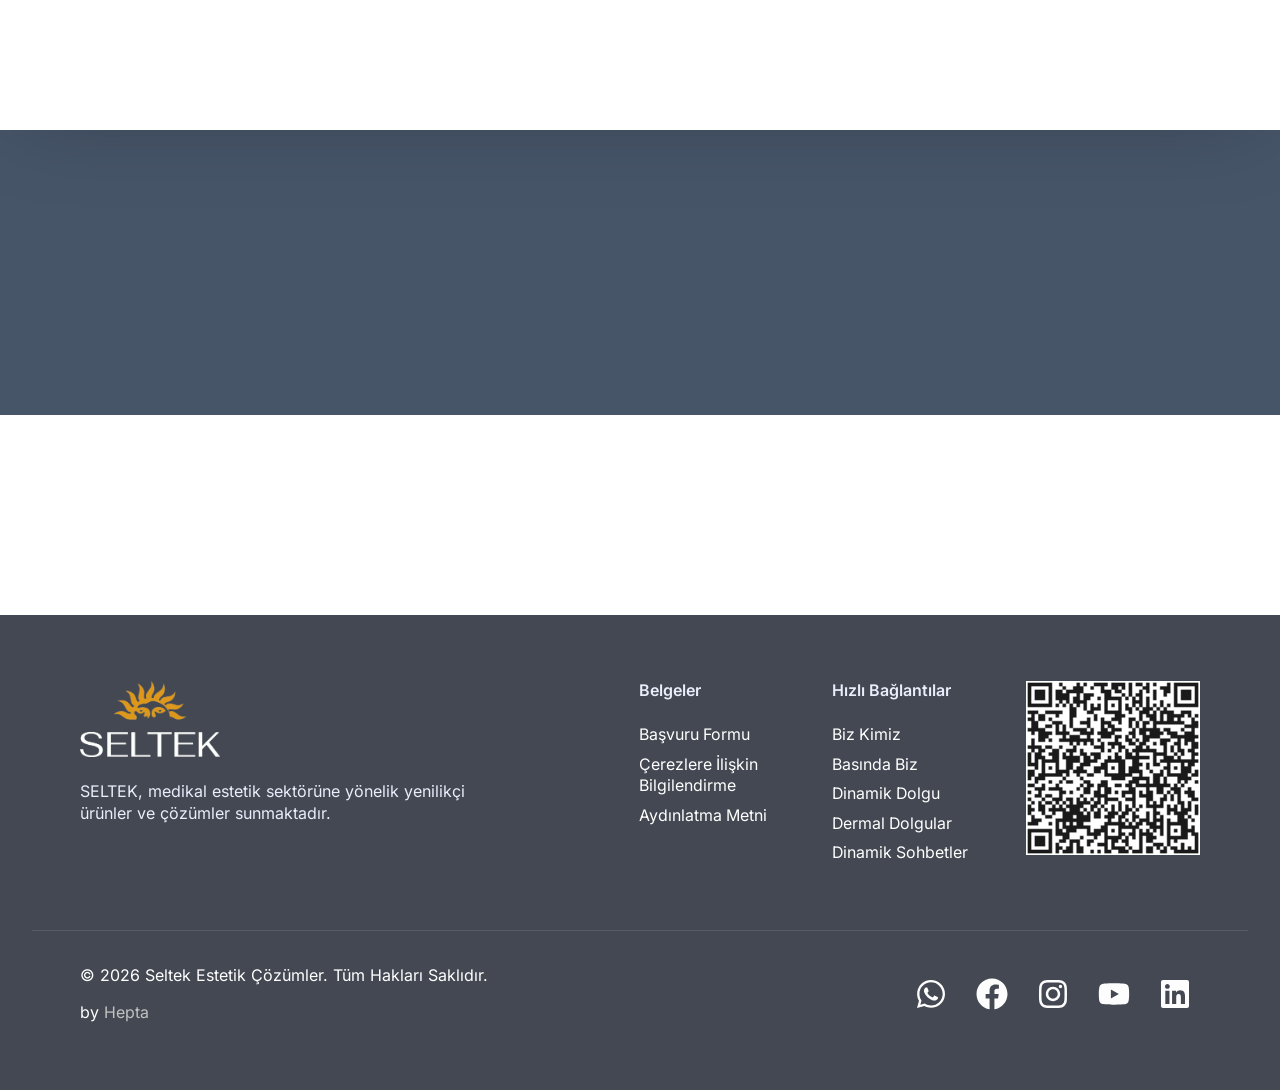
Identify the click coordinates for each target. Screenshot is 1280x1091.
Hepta (126, 1013)
